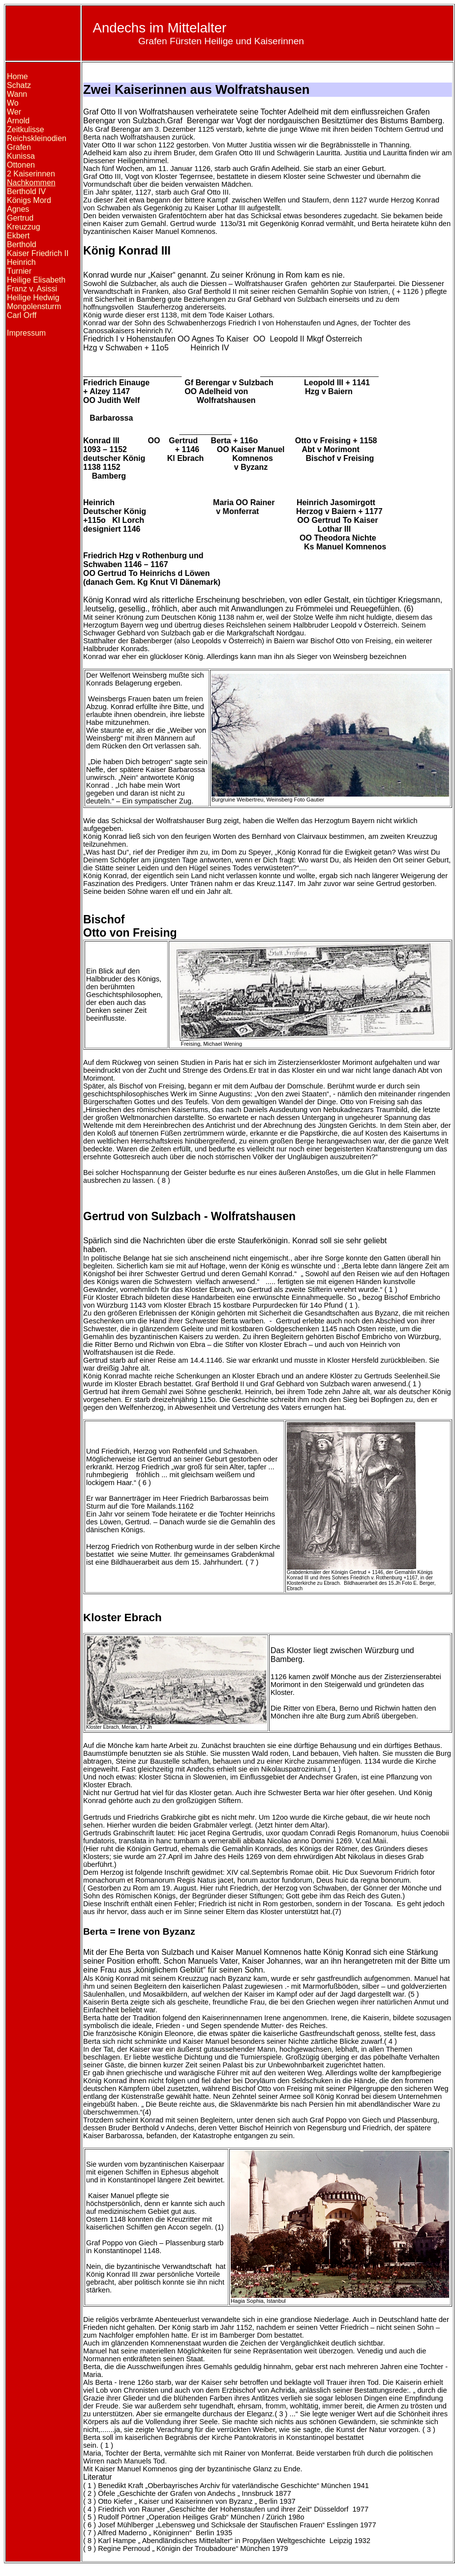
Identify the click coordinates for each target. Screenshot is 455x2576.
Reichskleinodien (36, 138)
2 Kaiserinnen (31, 174)
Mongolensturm (34, 306)
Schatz (19, 85)
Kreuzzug (23, 227)
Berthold (21, 244)
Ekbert (18, 235)
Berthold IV (26, 191)
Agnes (18, 209)
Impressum (26, 333)
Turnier (19, 271)
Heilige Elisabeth (36, 280)
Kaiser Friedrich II (37, 253)
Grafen (19, 147)
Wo (13, 103)
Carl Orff (21, 315)
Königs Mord (29, 200)
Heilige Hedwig (33, 297)
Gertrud (20, 218)
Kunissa (21, 156)
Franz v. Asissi (32, 289)
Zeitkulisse (25, 129)
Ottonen (21, 165)
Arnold (18, 120)
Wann (17, 94)
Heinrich (21, 262)
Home (17, 76)
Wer (14, 112)
